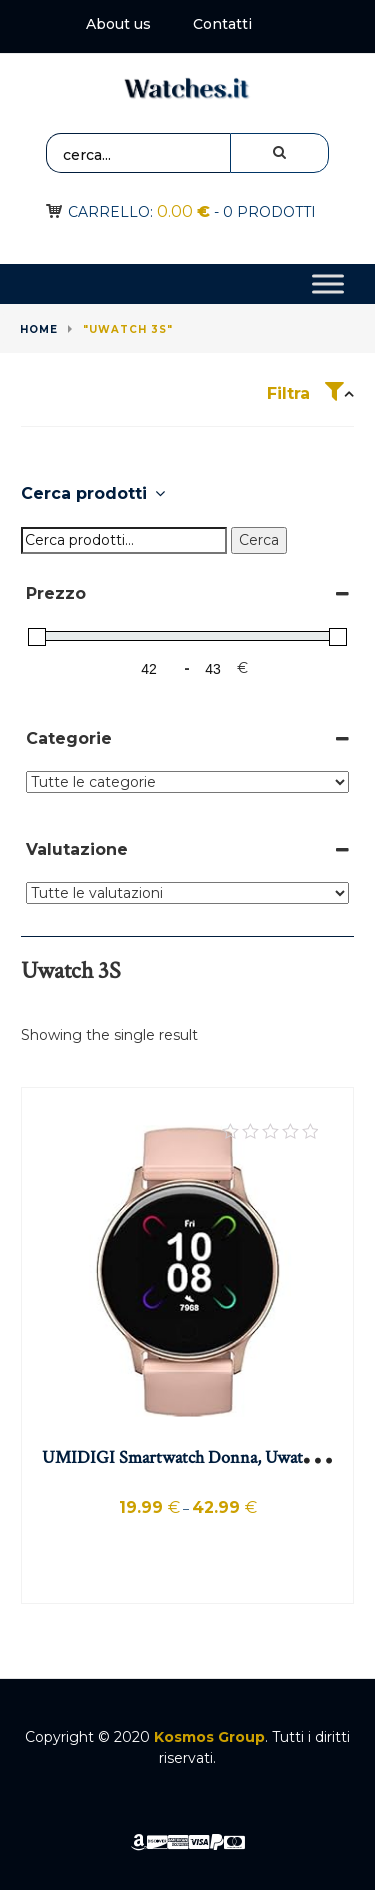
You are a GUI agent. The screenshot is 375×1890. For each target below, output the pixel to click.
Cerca (259, 540)
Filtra (305, 393)
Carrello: (139, 212)
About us (118, 24)
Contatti (222, 24)
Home (39, 329)
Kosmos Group (209, 1737)
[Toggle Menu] (328, 284)
